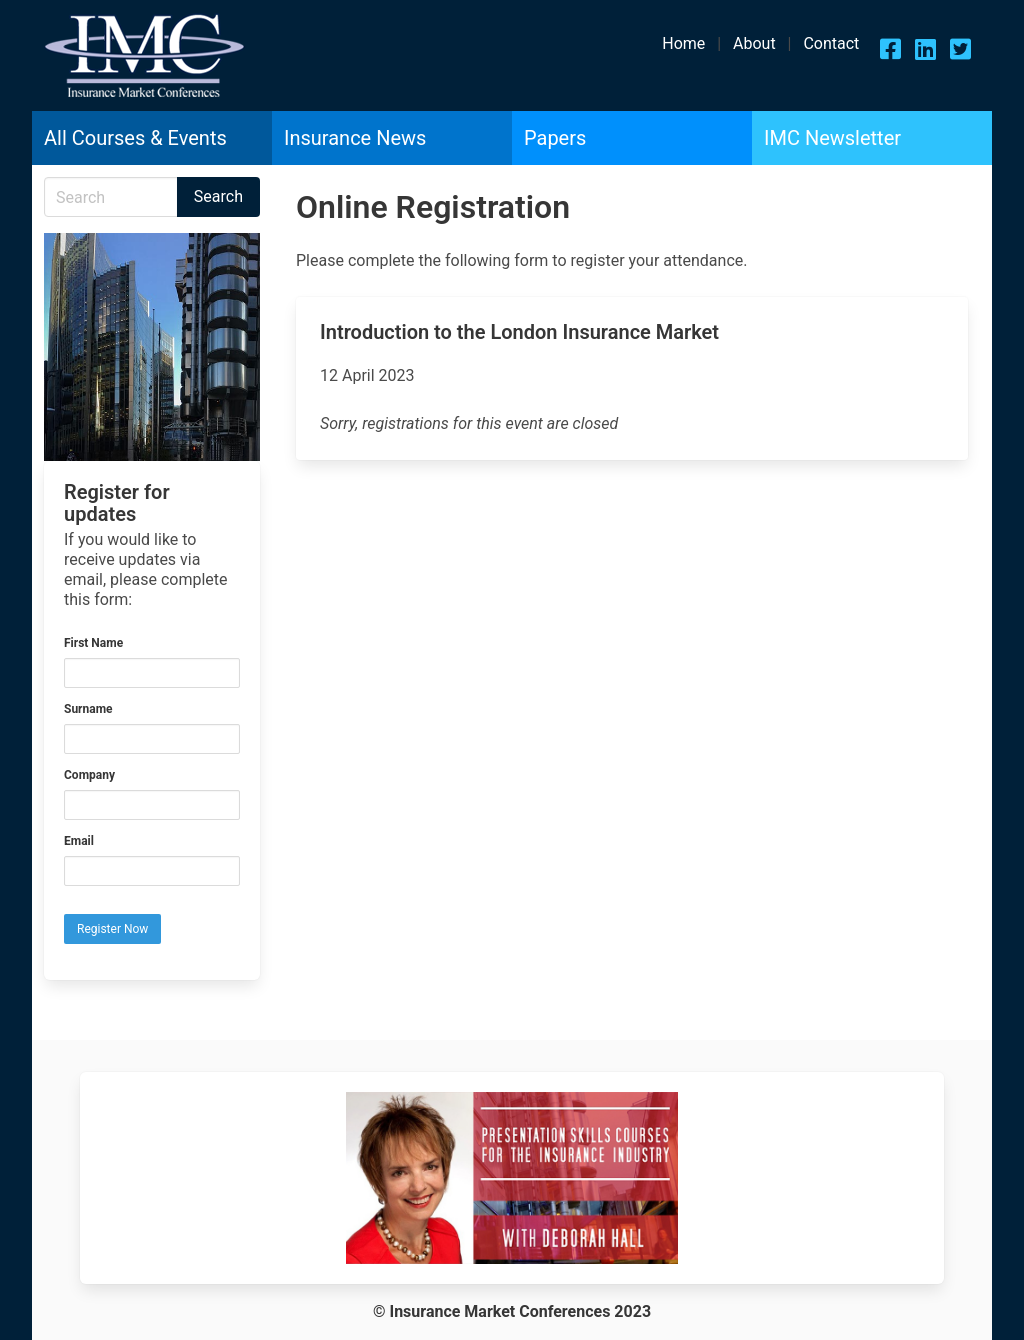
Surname (88, 709)
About (754, 43)
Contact (831, 43)
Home (683, 43)
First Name (93, 643)
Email (79, 841)
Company (89, 775)
